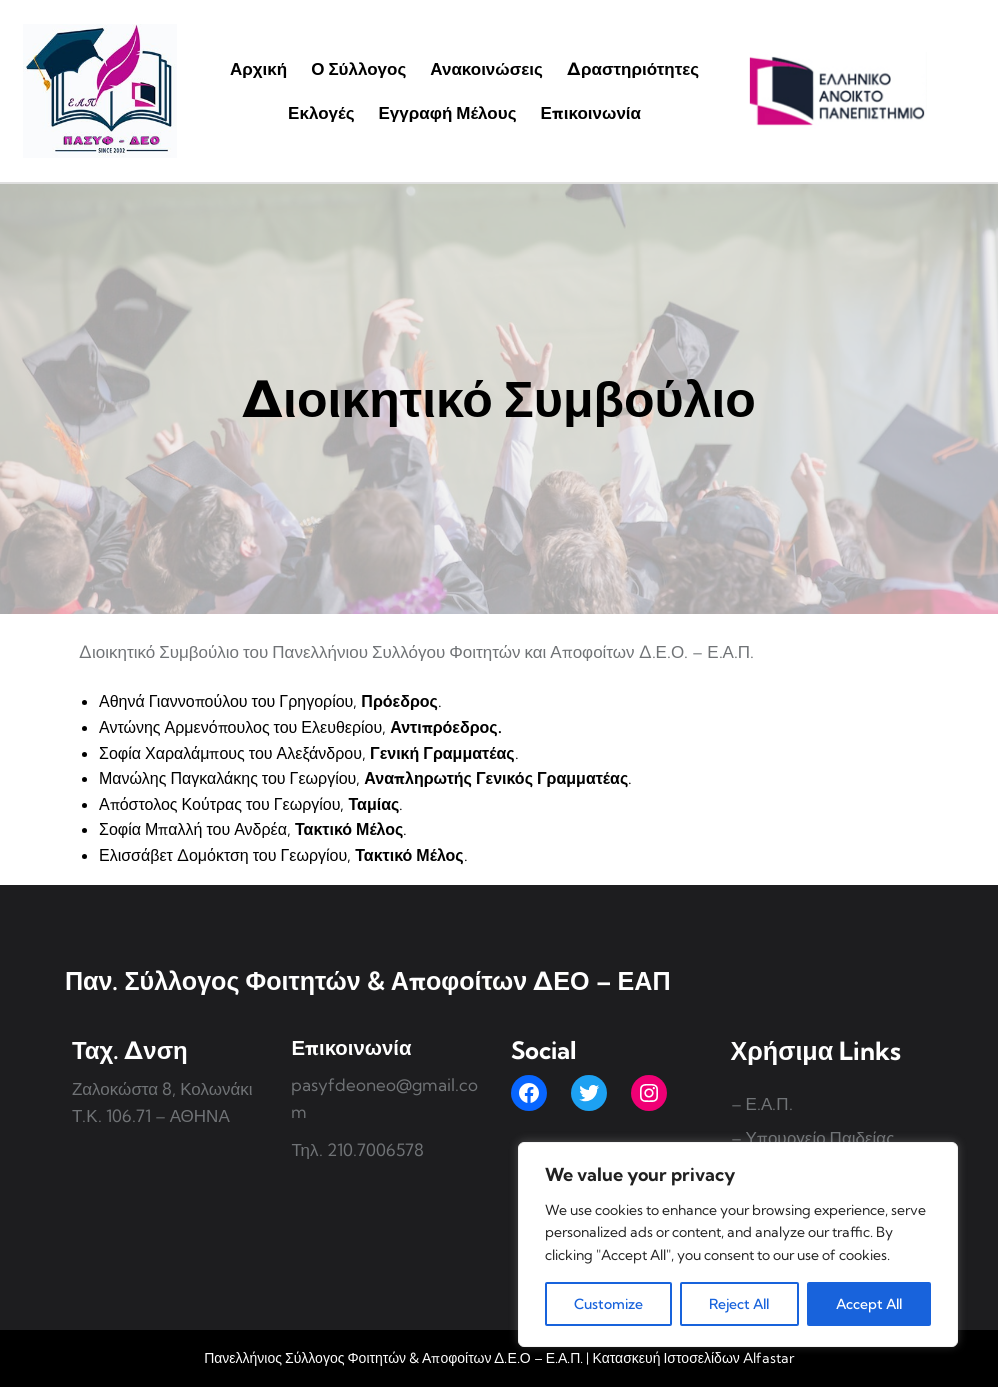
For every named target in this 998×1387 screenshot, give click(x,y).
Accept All (869, 1304)
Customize (608, 1304)
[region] (738, 1244)
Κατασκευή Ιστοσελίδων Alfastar (692, 1358)
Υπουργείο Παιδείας (820, 1137)
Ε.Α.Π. (769, 1103)
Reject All (739, 1304)
